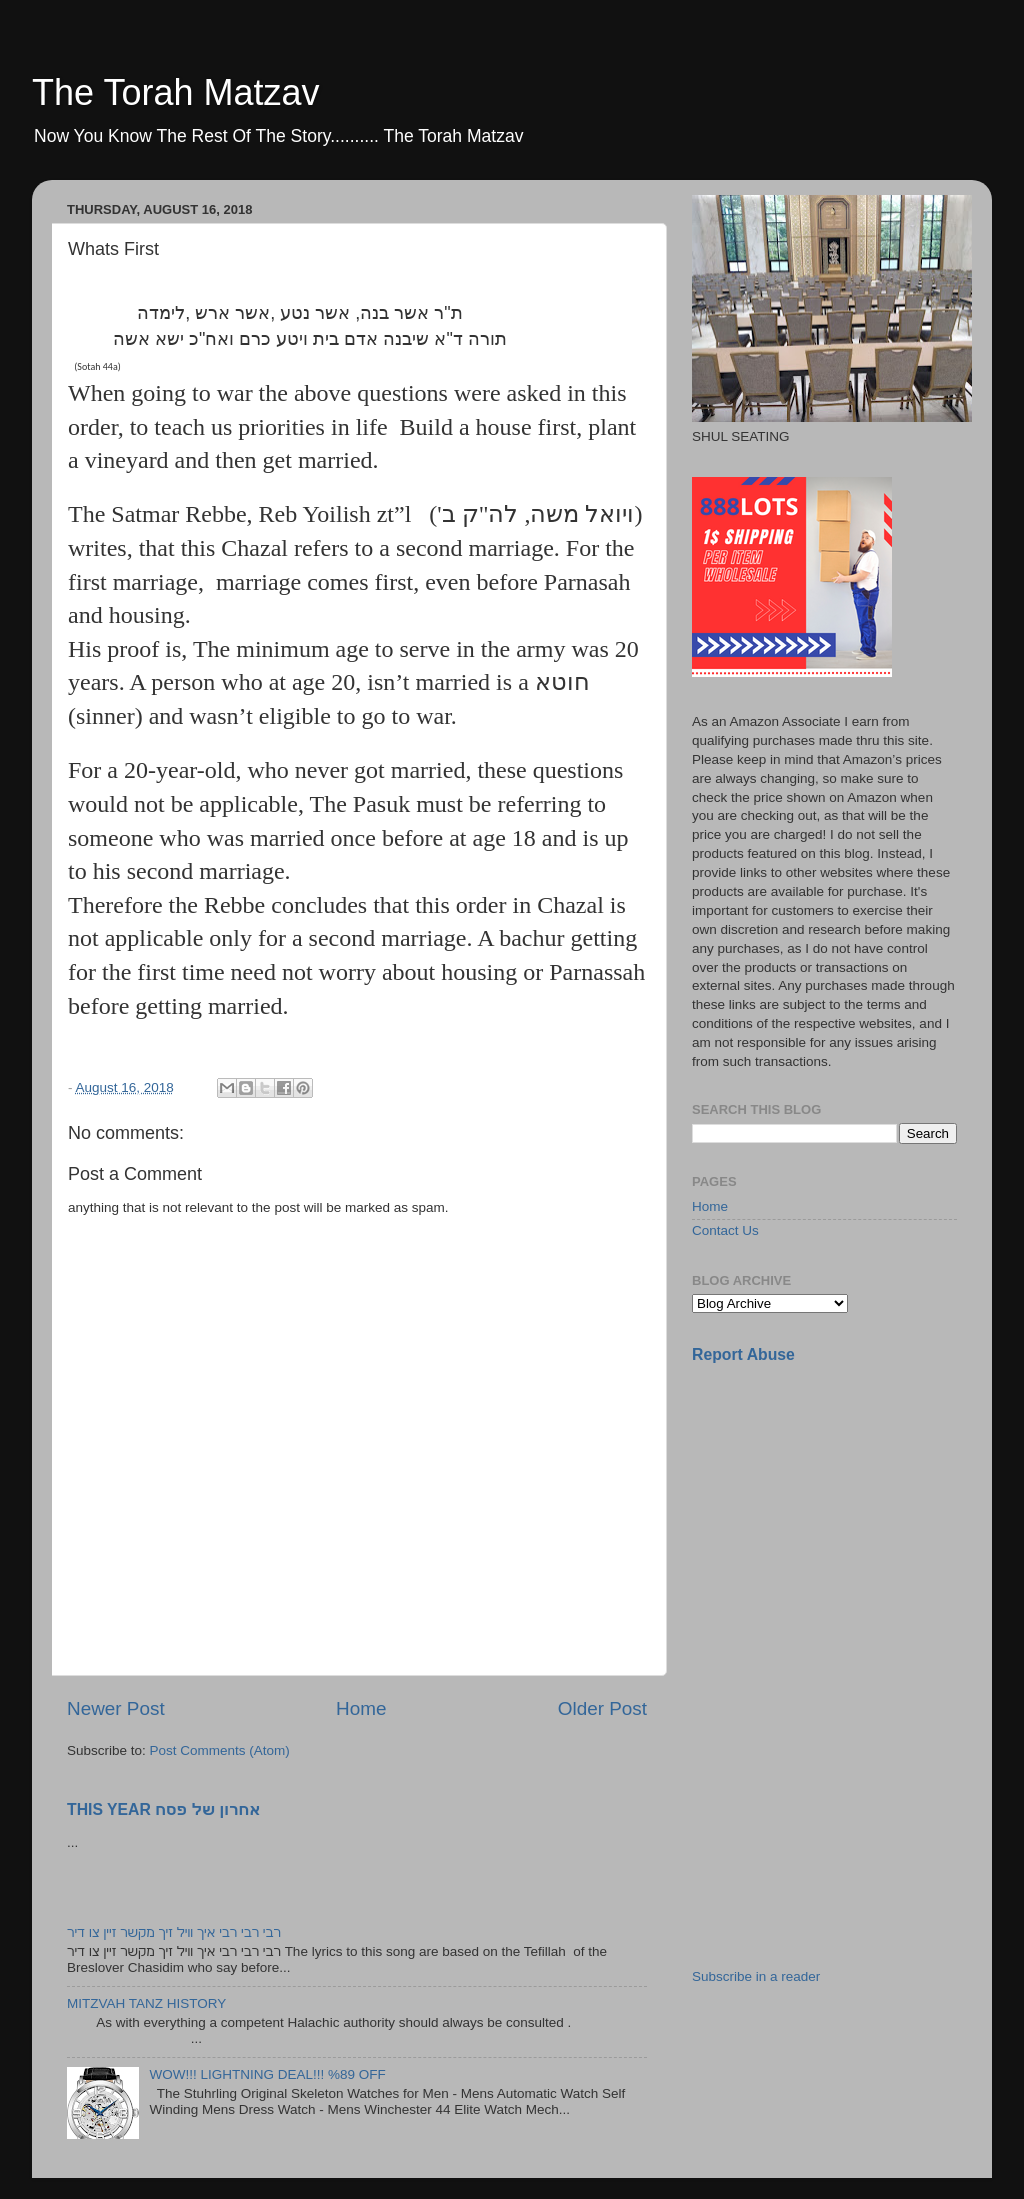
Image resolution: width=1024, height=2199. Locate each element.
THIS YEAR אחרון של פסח (163, 1809)
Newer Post (116, 1708)
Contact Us (725, 1230)
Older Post (602, 1708)
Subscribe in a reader (756, 1976)
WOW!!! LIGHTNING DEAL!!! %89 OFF (267, 2074)
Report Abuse (743, 1354)
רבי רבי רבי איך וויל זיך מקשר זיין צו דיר (174, 1932)
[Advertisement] (842, 1521)
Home (361, 1708)
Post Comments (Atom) (220, 1750)
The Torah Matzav (175, 92)
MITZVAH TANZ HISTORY (146, 2003)
